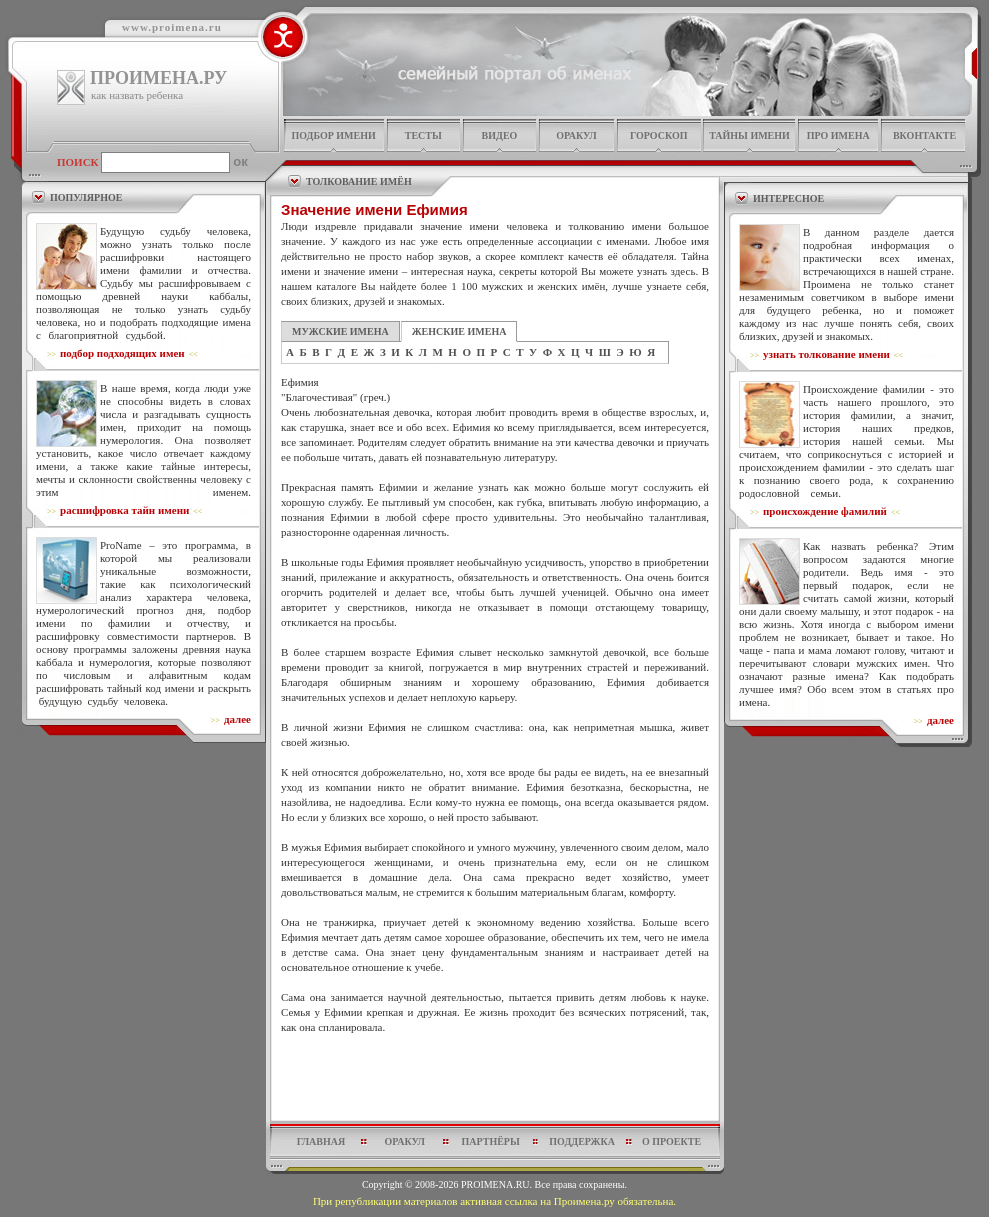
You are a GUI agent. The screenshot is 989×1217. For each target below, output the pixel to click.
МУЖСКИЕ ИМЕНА (340, 331)
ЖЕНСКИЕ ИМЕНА (459, 331)
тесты (423, 135)
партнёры (491, 1141)
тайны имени (749, 135)
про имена (838, 135)
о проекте (671, 1141)
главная (321, 1141)
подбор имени (333, 135)
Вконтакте (924, 135)
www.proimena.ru (172, 27)
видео (500, 135)
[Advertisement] (495, 1083)
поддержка (582, 1141)
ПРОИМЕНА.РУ (158, 78)
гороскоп (659, 135)
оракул (576, 135)
